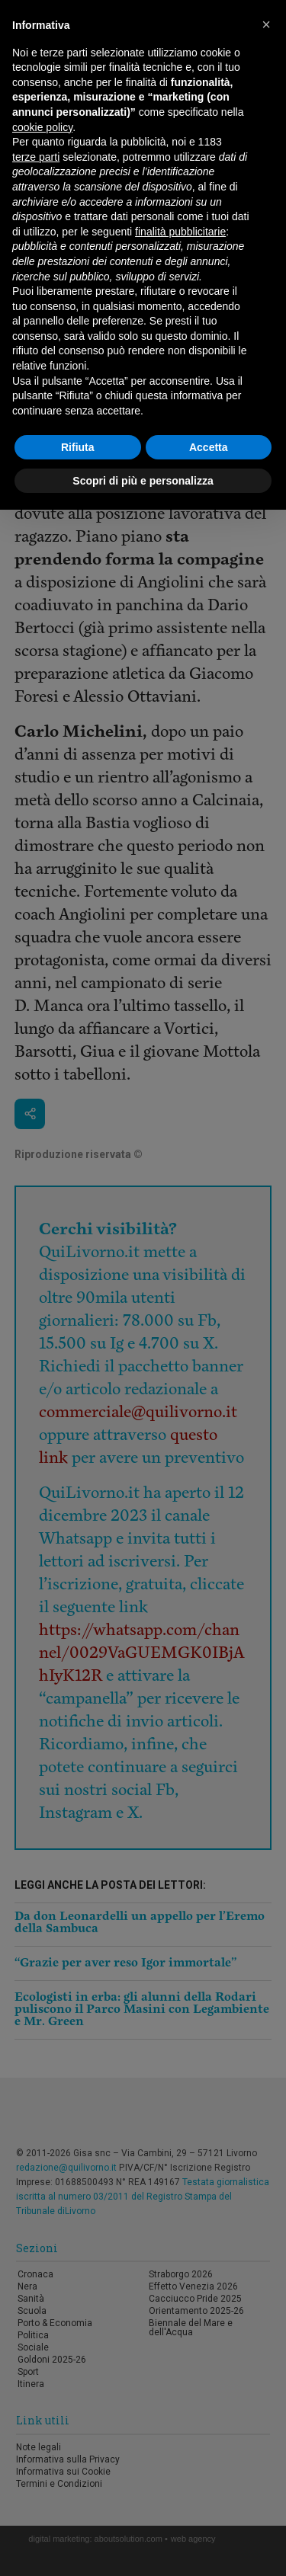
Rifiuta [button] (78, 447)
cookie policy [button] (42, 127)
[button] (266, 24)
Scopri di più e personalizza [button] (142, 481)
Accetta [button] (208, 447)
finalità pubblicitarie (180, 232)
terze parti (35, 157)
